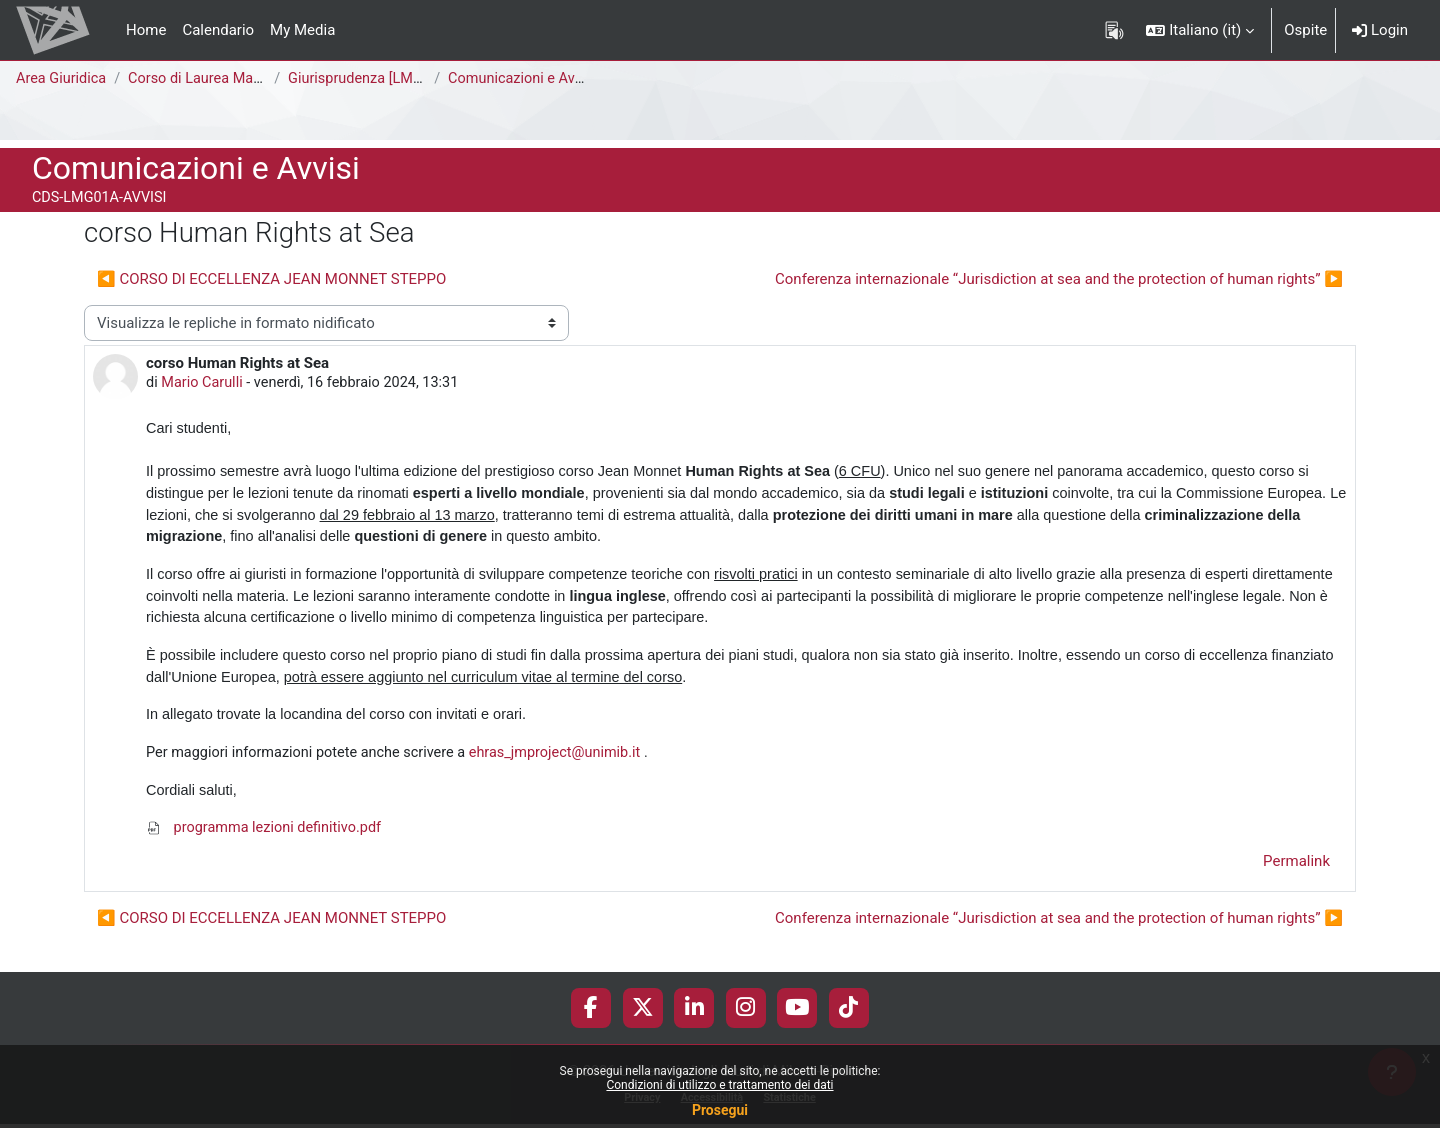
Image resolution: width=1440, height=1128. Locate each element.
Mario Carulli (204, 384)
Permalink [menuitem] (1296, 875)
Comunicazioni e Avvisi (529, 79)
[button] (1200, 30)
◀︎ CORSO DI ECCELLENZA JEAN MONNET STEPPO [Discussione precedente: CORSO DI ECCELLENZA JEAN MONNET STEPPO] (271, 279)
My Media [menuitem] (302, 30)
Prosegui (720, 1110)
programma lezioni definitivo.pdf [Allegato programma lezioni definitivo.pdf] (267, 841)
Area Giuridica (63, 79)
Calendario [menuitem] (218, 30)
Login (1380, 30)
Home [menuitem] (146, 30)
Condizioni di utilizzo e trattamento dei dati (719, 1085)
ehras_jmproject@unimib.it (570, 764)
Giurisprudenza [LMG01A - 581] (395, 79)
